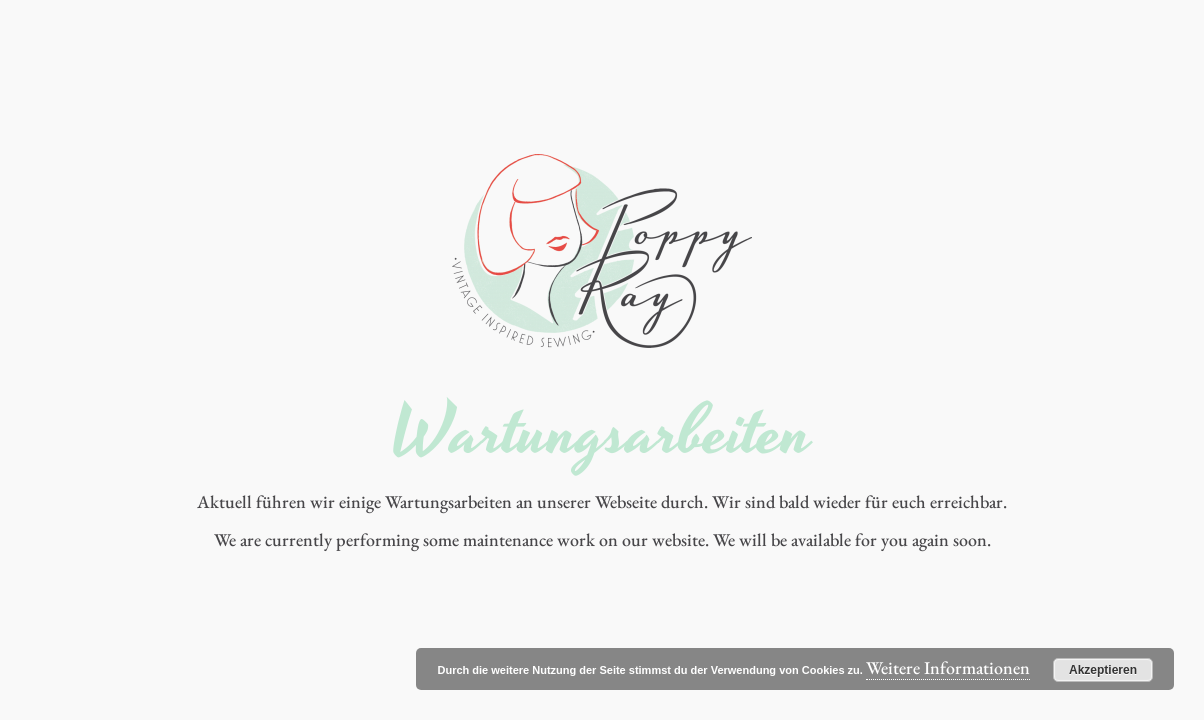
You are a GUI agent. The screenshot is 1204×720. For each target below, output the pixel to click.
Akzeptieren (1103, 670)
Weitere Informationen (948, 667)
